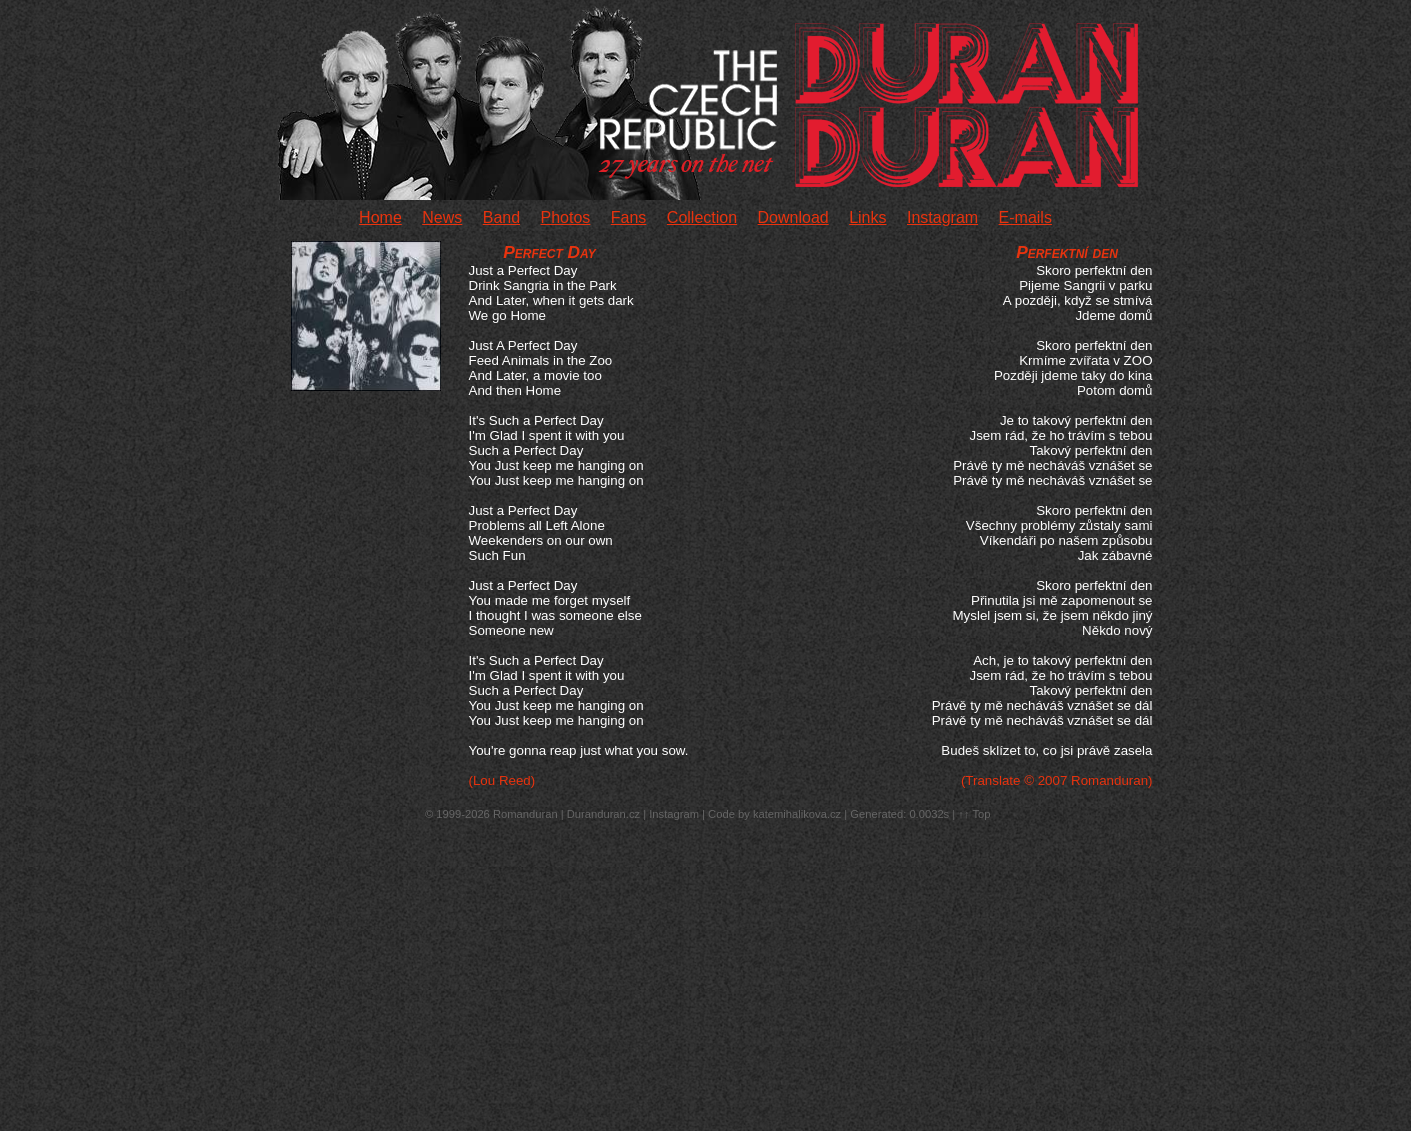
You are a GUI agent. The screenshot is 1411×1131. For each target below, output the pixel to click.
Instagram (942, 217)
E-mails (1025, 217)
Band (501, 217)
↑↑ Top (974, 814)
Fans (629, 217)
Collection (702, 217)
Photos (566, 217)
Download (793, 217)
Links (867, 217)
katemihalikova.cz (797, 814)
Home (380, 217)
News (442, 217)
